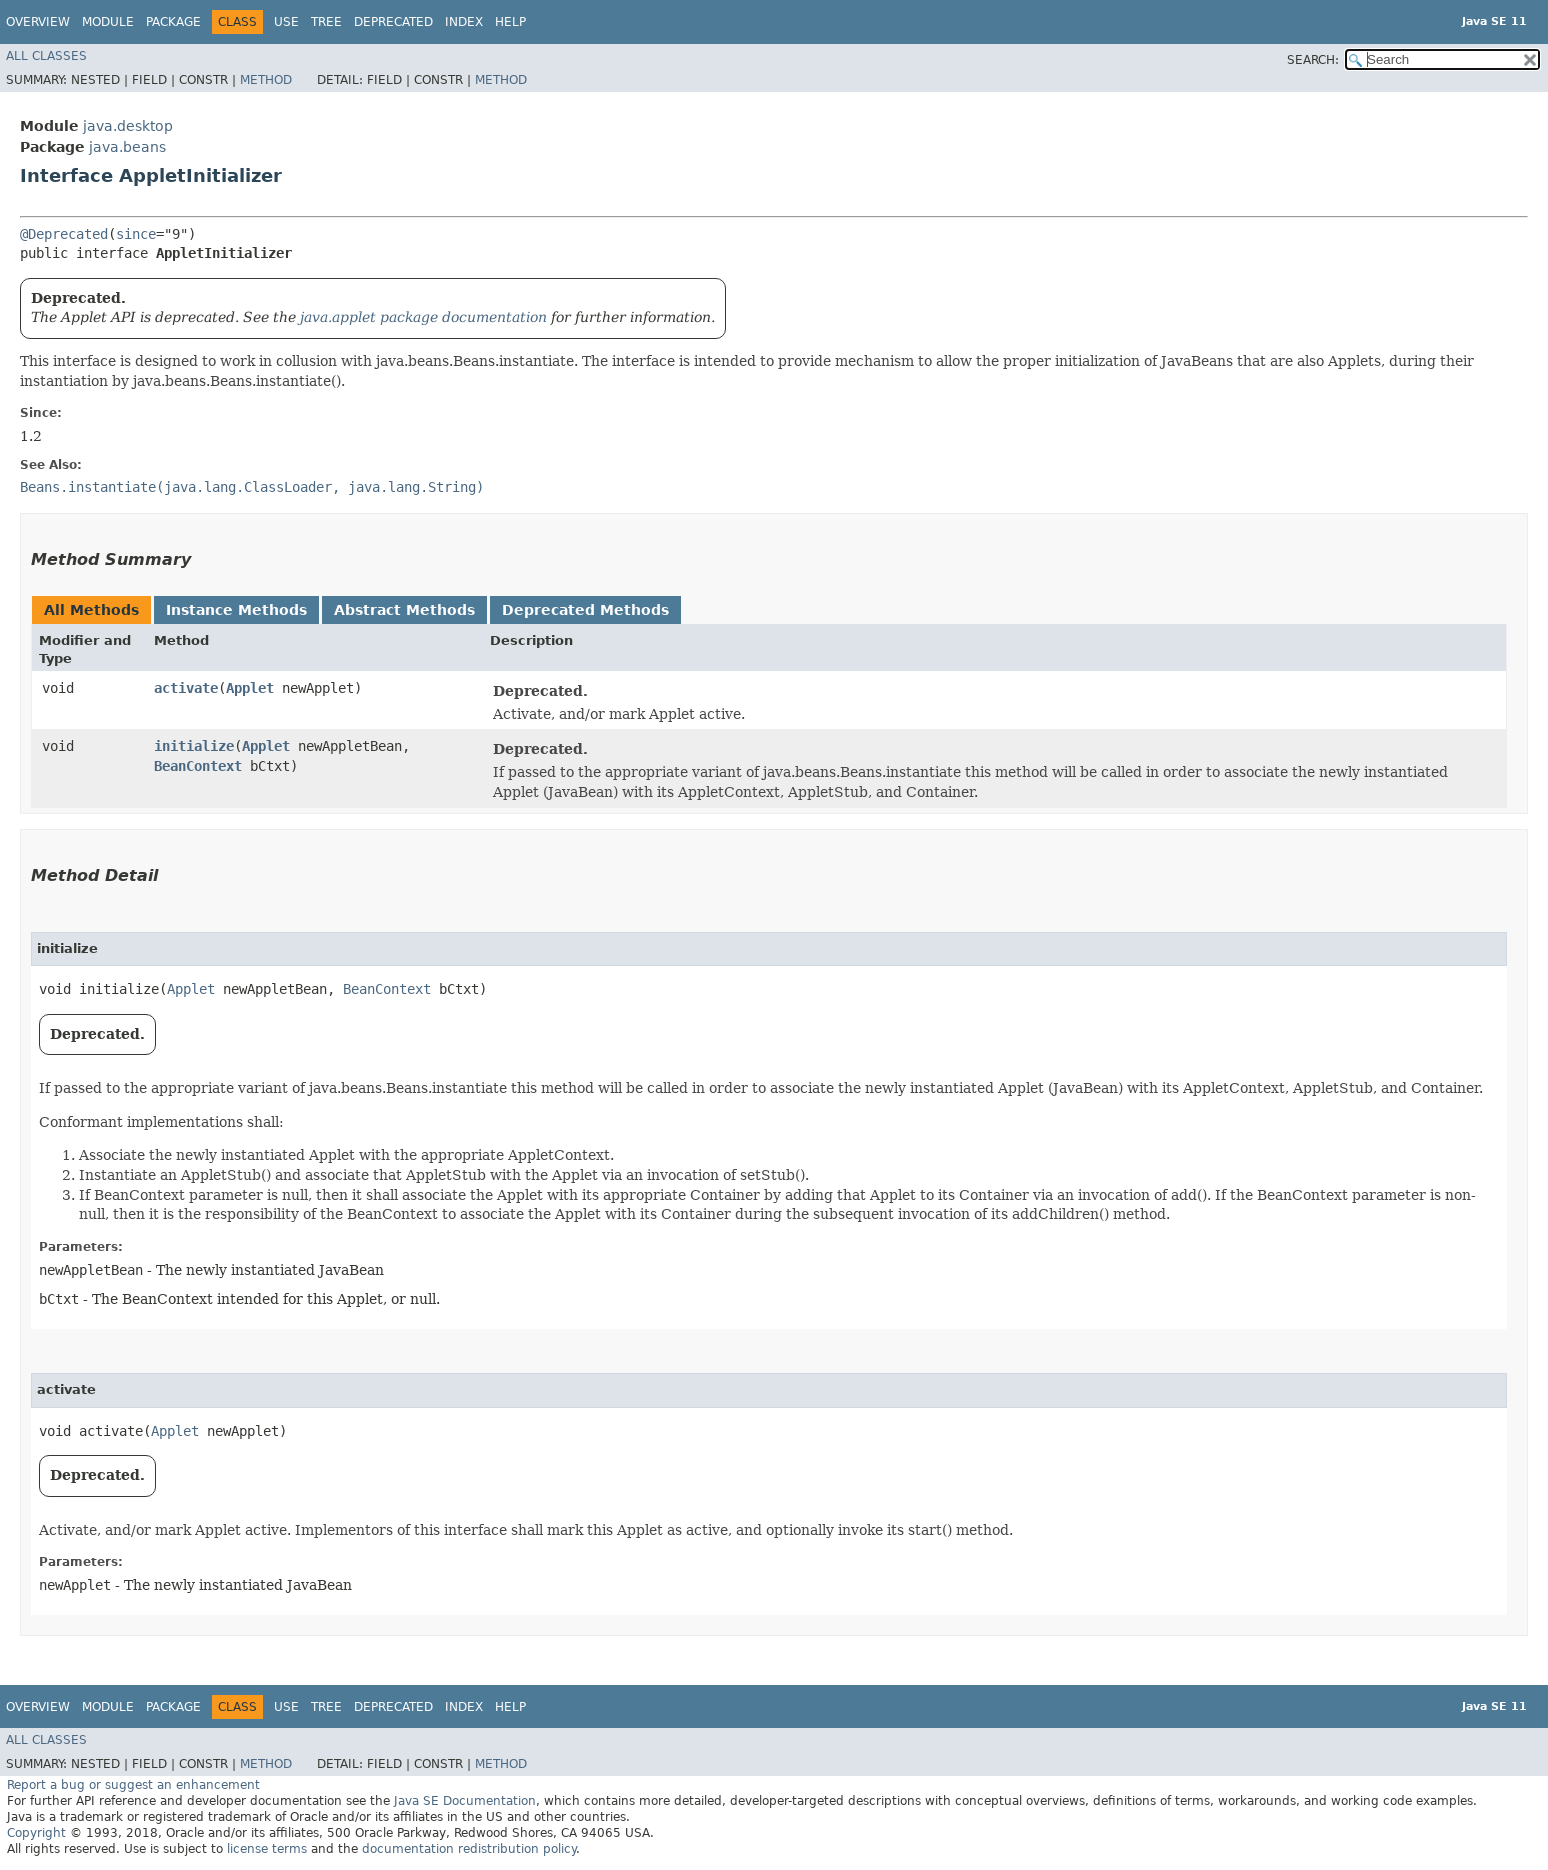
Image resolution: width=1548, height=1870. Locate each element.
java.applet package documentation (423, 317)
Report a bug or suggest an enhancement (133, 1785)
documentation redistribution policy (469, 1849)
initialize (194, 746)
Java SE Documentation (465, 1801)
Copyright (36, 1833)
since (136, 234)
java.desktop (128, 126)
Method (266, 80)
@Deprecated (64, 234)
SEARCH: (1313, 60)
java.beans (127, 147)
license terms (267, 1849)
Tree (326, 22)
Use (286, 22)
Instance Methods (236, 610)
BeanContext (198, 766)
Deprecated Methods (585, 610)
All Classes (46, 56)
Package (173, 22)
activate (186, 688)
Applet (250, 688)
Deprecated (393, 22)
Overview (38, 22)
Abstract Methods (404, 610)
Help (510, 22)
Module (108, 22)
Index (464, 22)
